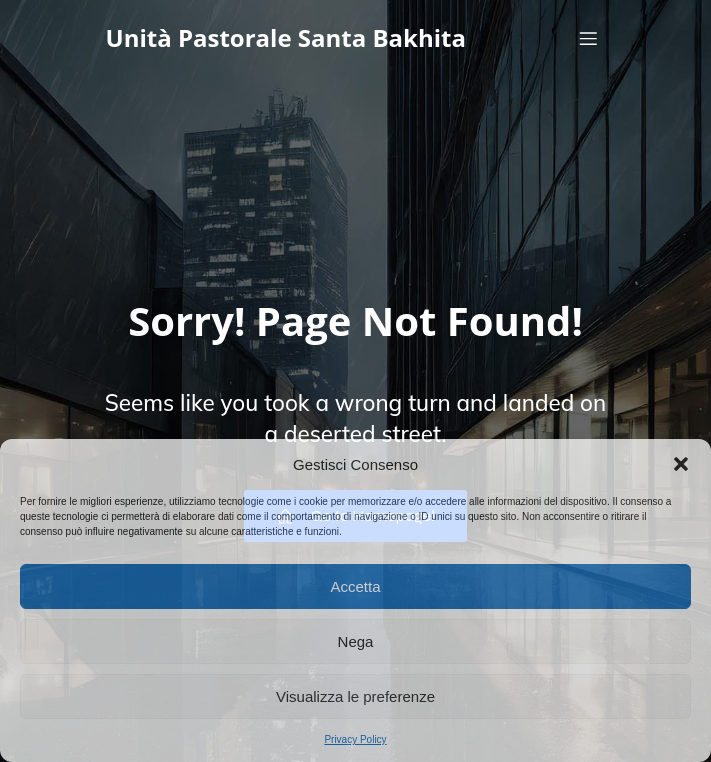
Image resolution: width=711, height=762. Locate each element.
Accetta (355, 586)
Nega (356, 641)
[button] (681, 464)
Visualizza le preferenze (355, 696)
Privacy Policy (355, 739)
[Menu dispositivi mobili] (589, 38)
